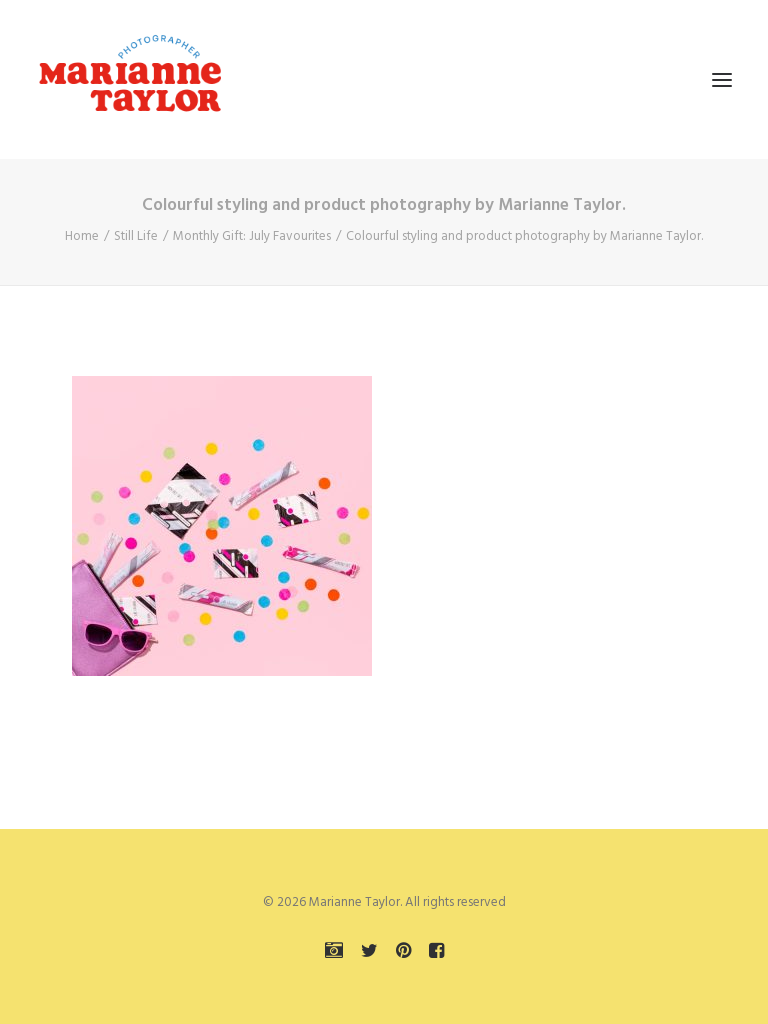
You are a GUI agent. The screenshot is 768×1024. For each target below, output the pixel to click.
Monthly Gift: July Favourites (252, 236)
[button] (722, 79)
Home (82, 236)
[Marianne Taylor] (130, 79)
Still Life (136, 236)
